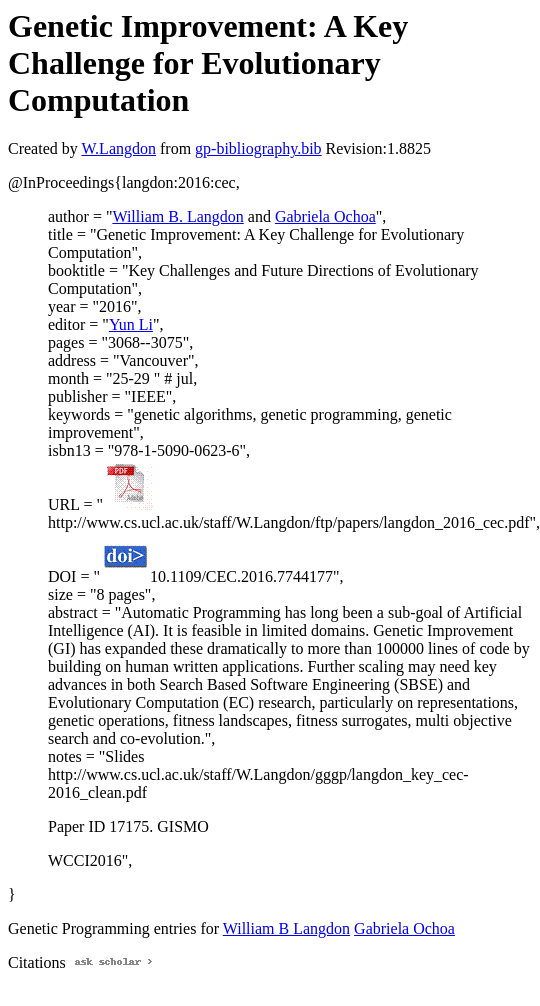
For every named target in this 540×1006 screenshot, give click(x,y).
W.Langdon (118, 148)
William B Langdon (286, 928)
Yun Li (131, 324)
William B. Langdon (177, 216)
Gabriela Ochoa (325, 216)
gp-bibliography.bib (258, 148)
